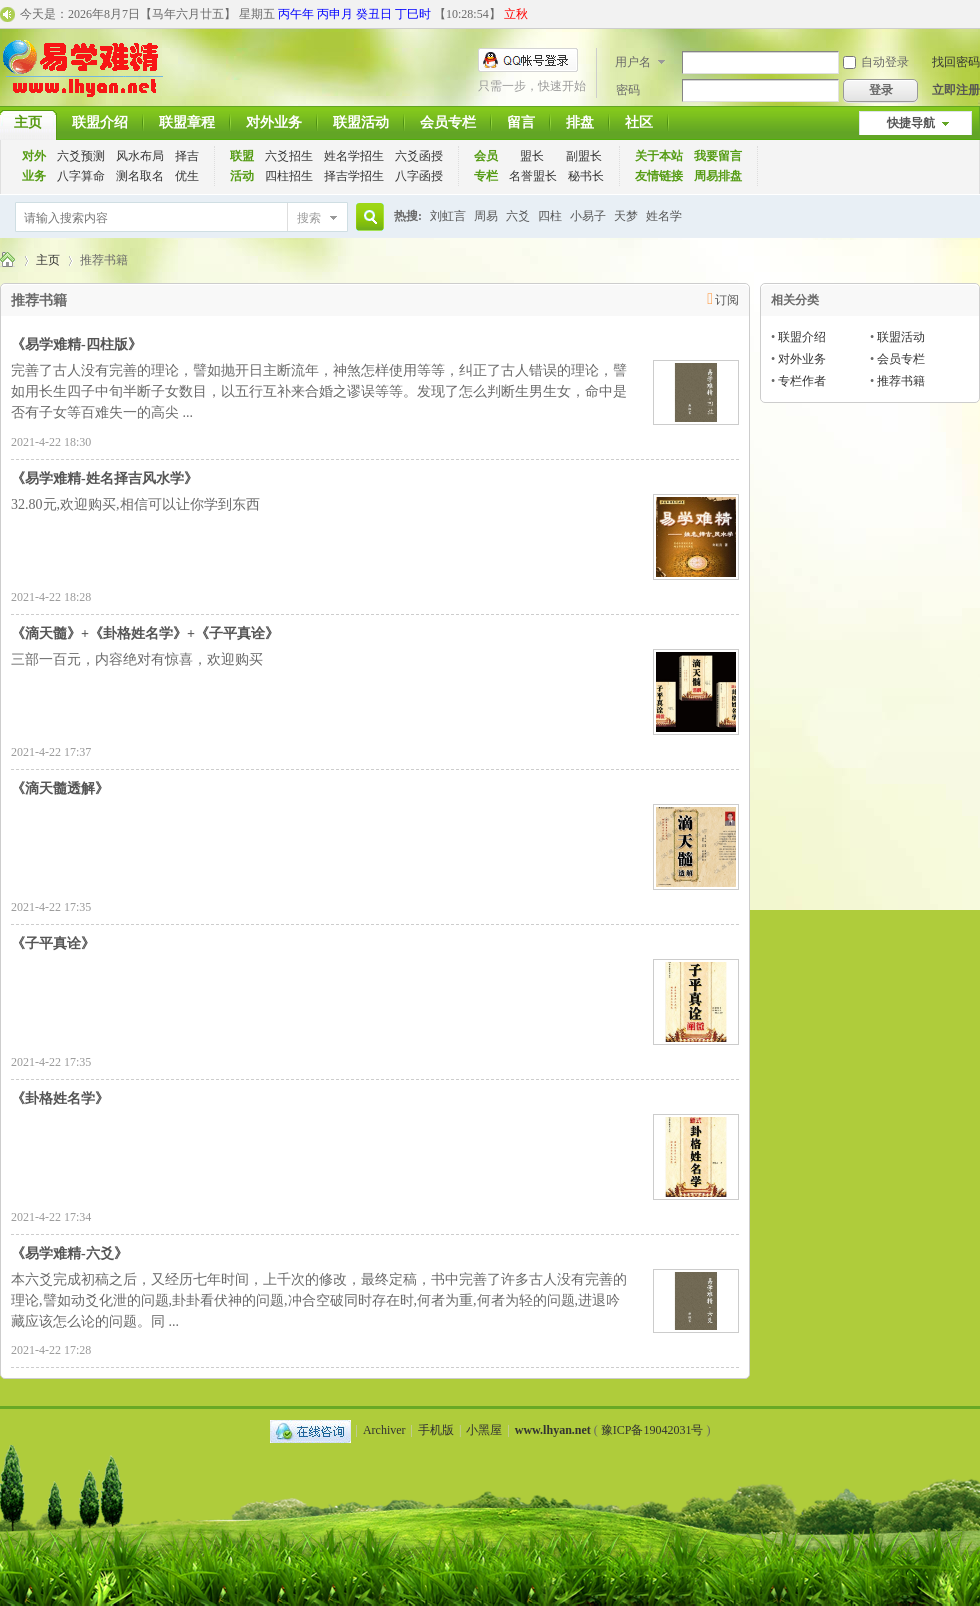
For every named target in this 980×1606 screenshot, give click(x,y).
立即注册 (956, 90)
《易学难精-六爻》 (69, 1253)
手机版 (436, 1430)
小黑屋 (484, 1430)
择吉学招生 (354, 176)
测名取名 (140, 176)
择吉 (187, 156)
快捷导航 (911, 123)
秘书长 (586, 176)
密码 (628, 90)
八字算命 (81, 176)
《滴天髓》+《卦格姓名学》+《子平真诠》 (145, 633)
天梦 (626, 216)
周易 (486, 216)
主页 (48, 260)
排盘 (580, 122)
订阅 (727, 300)
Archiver (384, 1430)
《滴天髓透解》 (60, 788)
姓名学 (664, 216)
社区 (639, 122)
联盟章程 (187, 122)
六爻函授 (419, 156)
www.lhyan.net (553, 1430)
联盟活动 (361, 122)
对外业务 (274, 122)
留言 (521, 122)
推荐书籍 (901, 381)
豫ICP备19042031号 (652, 1430)
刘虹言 (448, 216)
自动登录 (876, 62)
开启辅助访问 (975, 14)
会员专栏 (448, 122)
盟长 (532, 156)
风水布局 (140, 156)
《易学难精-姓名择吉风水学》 (104, 478)
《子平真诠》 (53, 943)
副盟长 (584, 156)
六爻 (518, 216)
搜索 (309, 218)
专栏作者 (802, 381)
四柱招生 (289, 176)
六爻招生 (289, 156)
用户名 (633, 62)
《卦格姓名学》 (60, 1098)
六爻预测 (81, 156)
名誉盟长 (533, 176)
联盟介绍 (100, 122)
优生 (187, 176)
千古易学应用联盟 (8, 260)
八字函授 (419, 176)
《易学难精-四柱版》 (76, 344)
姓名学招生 (354, 156)
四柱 (550, 216)
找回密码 (956, 62)
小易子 (588, 216)
